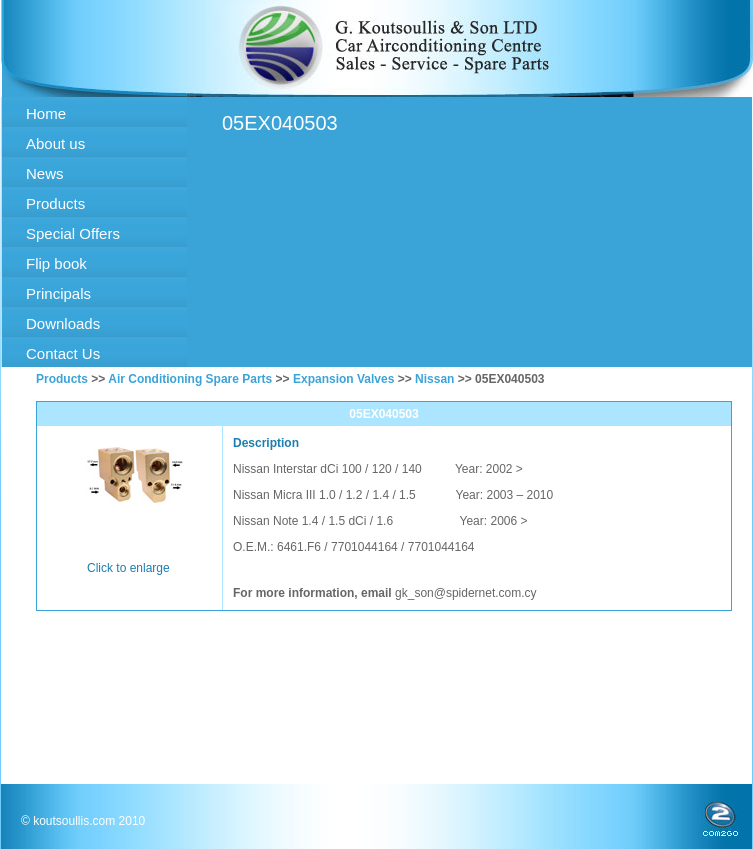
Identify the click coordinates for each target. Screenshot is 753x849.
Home (46, 113)
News (45, 173)
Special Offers (73, 233)
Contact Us (63, 353)
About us (55, 143)
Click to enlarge (128, 568)
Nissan (434, 379)
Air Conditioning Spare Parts (190, 379)
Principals (58, 293)
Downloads (63, 323)
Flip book (56, 263)
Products (55, 203)
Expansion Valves (343, 379)
